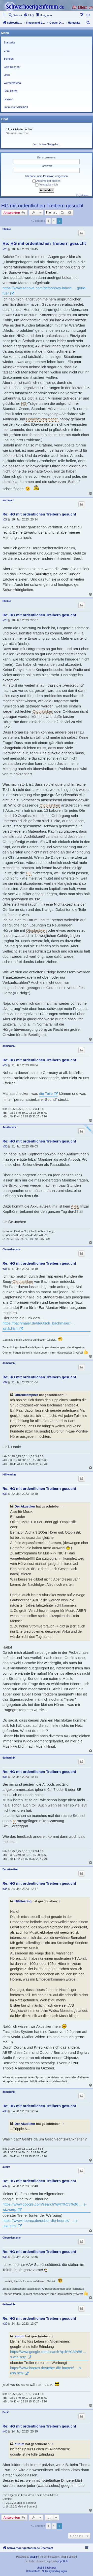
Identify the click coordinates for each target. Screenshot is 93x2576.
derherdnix (8, 1046)
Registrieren (82, 195)
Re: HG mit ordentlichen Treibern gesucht (44, 243)
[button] (48, 221)
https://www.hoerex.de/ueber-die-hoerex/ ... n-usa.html (40, 2223)
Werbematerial (12, 82)
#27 (4, 519)
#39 (4, 2323)
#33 (4, 1494)
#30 (4, 1146)
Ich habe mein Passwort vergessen (46, 176)
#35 (4, 1889)
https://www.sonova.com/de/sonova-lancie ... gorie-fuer (44, 290)
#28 (4, 620)
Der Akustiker (25, 1506)
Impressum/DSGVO (16, 107)
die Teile (46, 1093)
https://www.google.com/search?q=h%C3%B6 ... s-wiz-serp (44, 2206)
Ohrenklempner (11, 1249)
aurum (6, 2167)
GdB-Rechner (12, 66)
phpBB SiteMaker (46, 2567)
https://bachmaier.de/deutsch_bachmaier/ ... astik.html (38, 1325)
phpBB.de (63, 2561)
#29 (4, 1065)
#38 (4, 2257)
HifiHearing (9, 1474)
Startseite (9, 42)
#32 (4, 1382)
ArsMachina (9, 1127)
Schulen (9, 58)
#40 (4, 2431)
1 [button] (54, 221)
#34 (4, 1777)
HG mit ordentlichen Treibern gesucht (42, 205)
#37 (4, 2186)
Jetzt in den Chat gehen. (46, 144)
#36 (4, 2111)
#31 (4, 1269)
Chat (6, 50)
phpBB (33, 2556)
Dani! (5, 2412)
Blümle (6, 229)
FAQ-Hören (11, 90)
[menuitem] (15, 15)
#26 (4, 249)
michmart (8, 500)
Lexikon (8, 99)
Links (7, 74)
